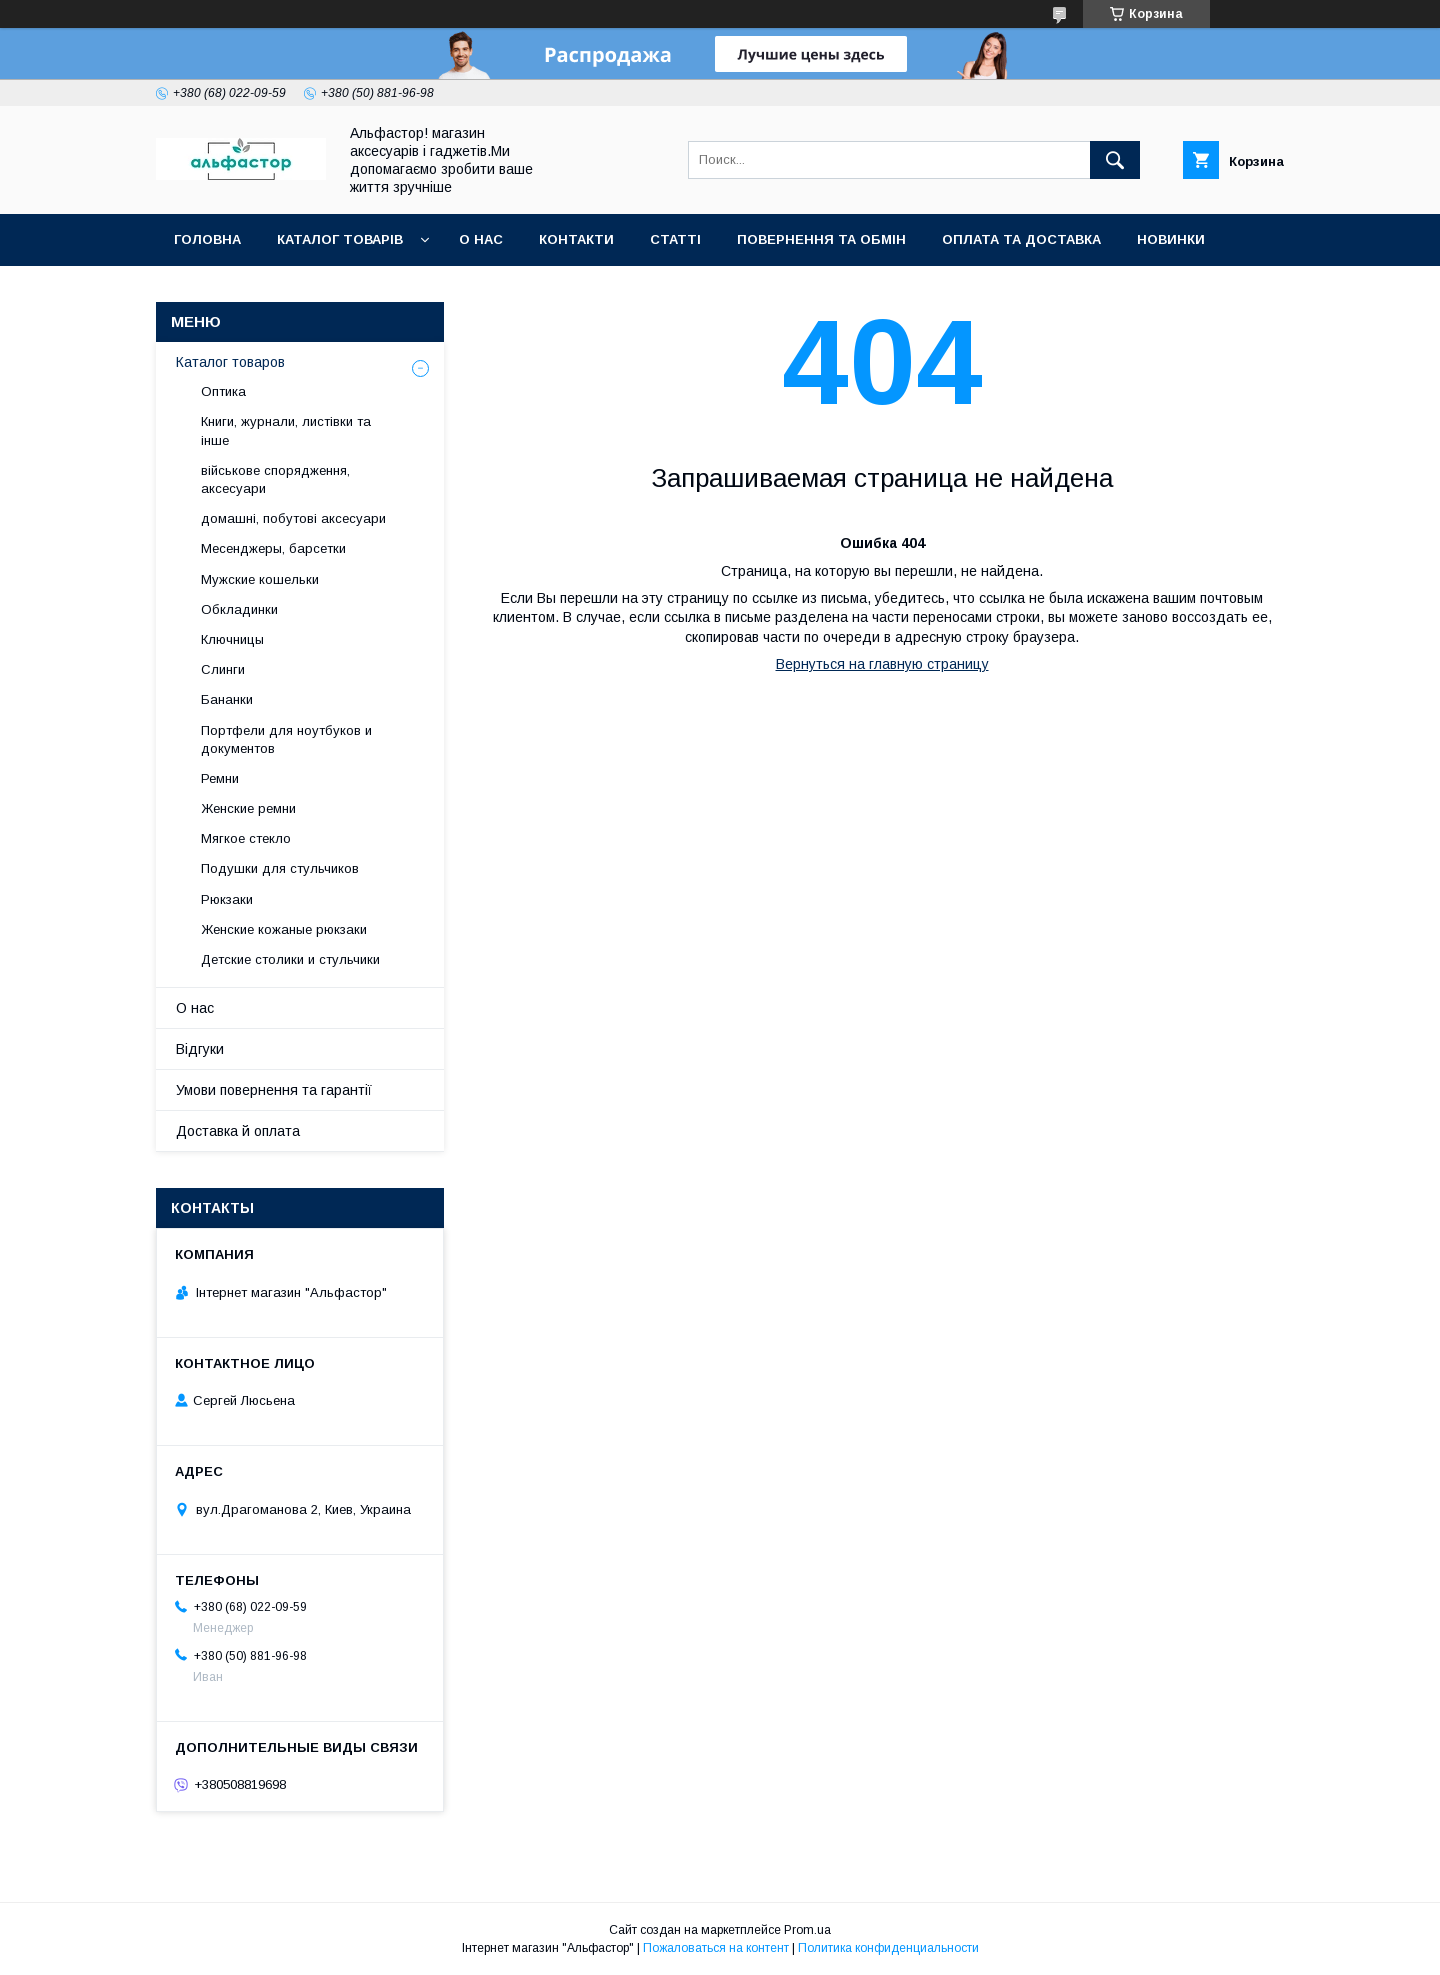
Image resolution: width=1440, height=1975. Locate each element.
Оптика (223, 391)
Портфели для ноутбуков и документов (286, 739)
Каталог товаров (230, 362)
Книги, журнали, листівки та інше (286, 430)
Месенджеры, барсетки (273, 548)
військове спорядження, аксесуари (275, 479)
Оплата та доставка (1021, 239)
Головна (207, 239)
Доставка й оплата (238, 1131)
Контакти (576, 239)
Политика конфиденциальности (888, 1948)
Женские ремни (248, 808)
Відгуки (200, 1049)
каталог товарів (340, 239)
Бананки (227, 699)
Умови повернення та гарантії (274, 1090)
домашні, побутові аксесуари (293, 518)
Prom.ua (807, 1930)
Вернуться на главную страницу (882, 664)
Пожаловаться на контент (716, 1948)
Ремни (220, 778)
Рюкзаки (227, 899)
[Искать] (1115, 160)
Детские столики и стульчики (290, 959)
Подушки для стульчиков (280, 868)
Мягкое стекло (246, 838)
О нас (481, 239)
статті (675, 239)
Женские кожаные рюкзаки (284, 929)
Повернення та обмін (821, 239)
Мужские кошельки (260, 579)
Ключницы (232, 639)
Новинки (1171, 239)
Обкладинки (239, 609)
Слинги (223, 669)
